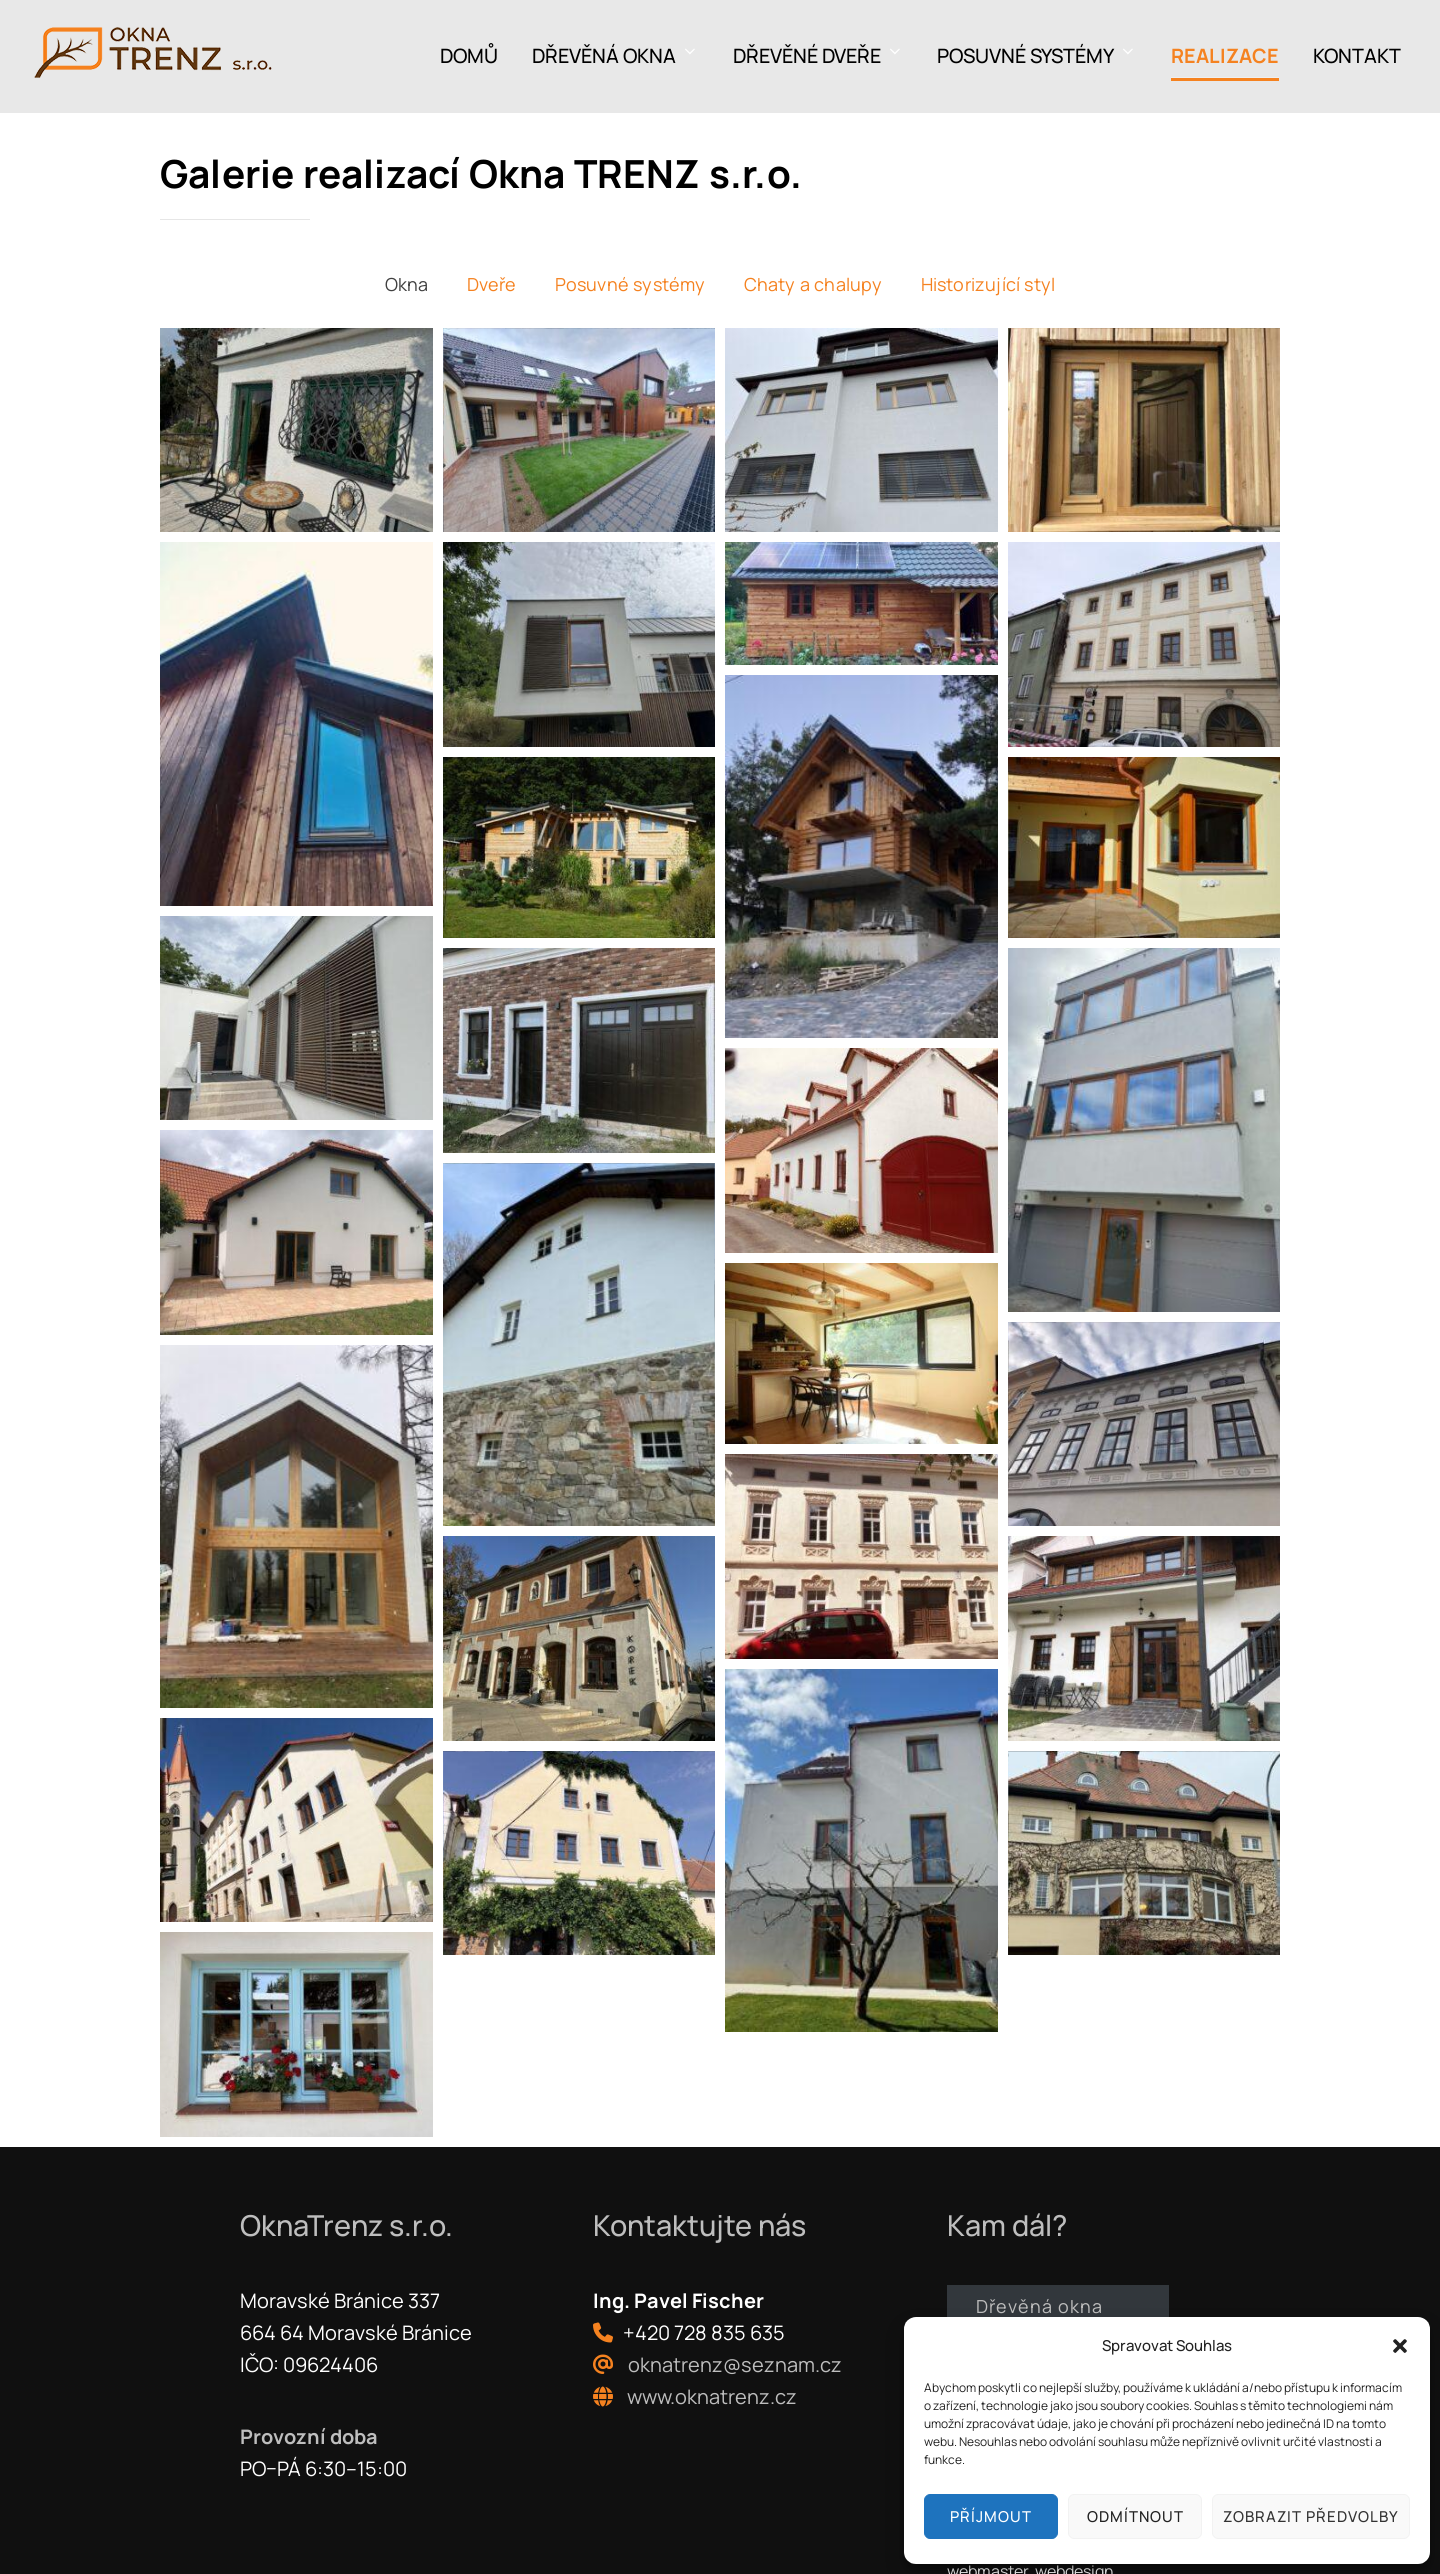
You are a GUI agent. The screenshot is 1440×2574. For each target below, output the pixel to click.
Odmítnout (1135, 2516)
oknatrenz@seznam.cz (735, 2363)
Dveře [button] (492, 284)
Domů (469, 55)
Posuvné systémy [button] (630, 284)
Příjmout (991, 2516)
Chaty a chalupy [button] (813, 284)
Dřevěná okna (615, 55)
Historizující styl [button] (988, 284)
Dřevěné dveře (818, 55)
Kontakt (1357, 55)
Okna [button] (407, 284)
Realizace (1225, 55)
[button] (1400, 2346)
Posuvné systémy (1037, 55)
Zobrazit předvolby (1311, 2516)
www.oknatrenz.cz (712, 2395)
